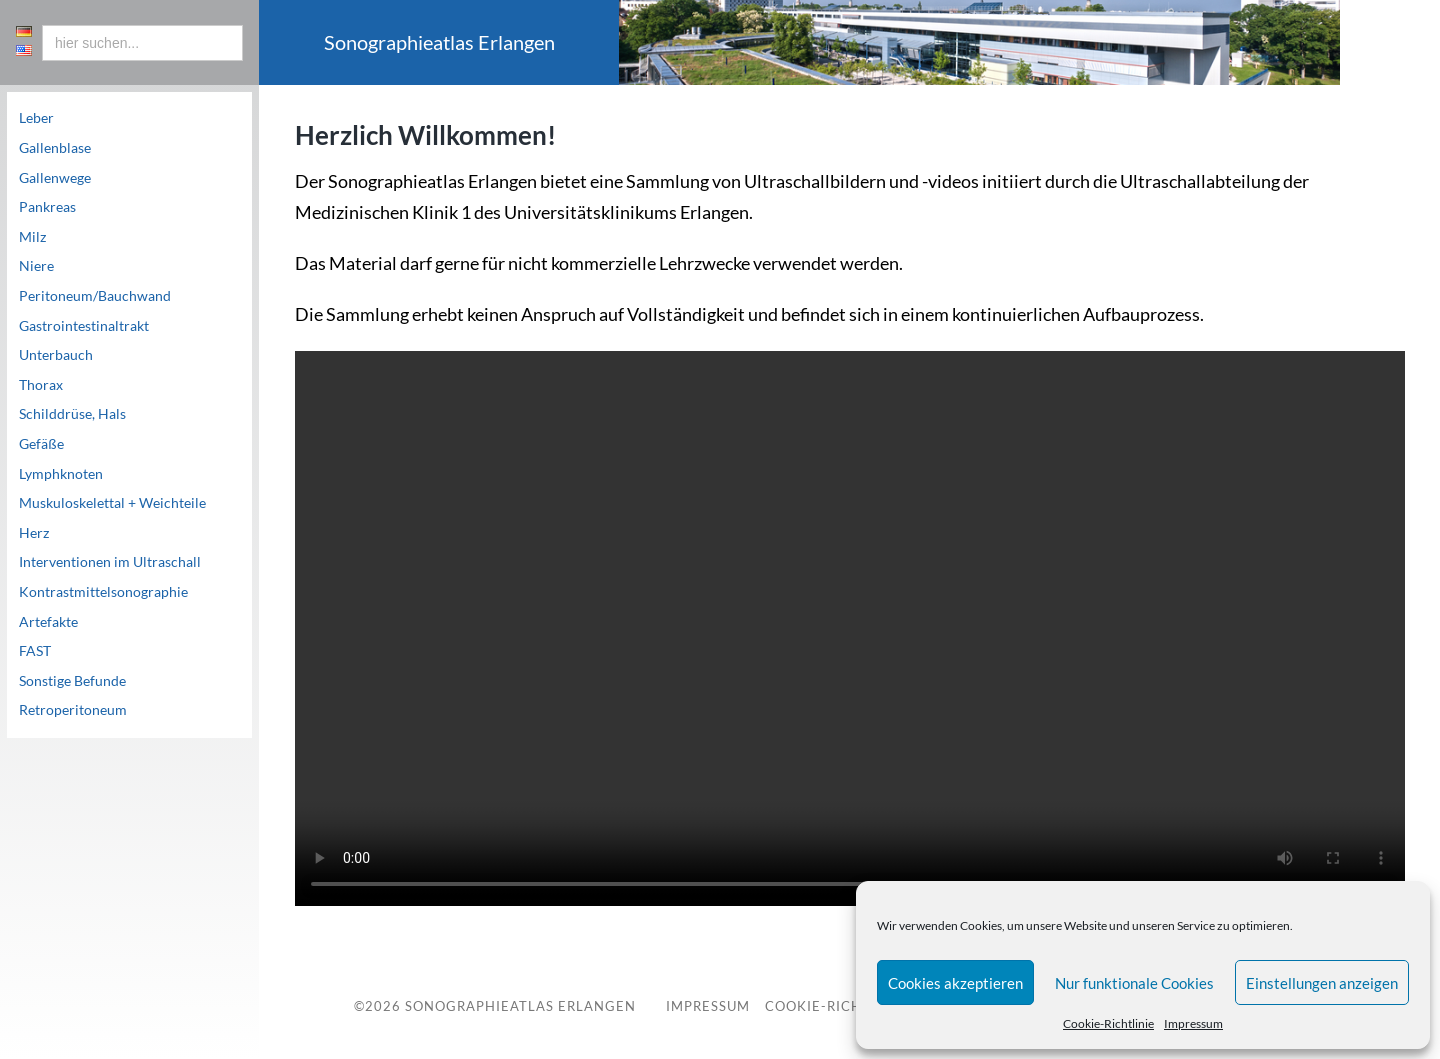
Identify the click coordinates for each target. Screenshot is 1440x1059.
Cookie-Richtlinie (1108, 1023)
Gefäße (41, 444)
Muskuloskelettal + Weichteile (112, 503)
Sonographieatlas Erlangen (520, 1006)
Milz (32, 237)
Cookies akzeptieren (955, 983)
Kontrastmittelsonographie (103, 592)
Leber (36, 118)
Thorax (41, 385)
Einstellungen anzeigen (1322, 983)
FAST (35, 651)
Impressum (1193, 1023)
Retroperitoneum (73, 710)
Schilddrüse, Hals (72, 414)
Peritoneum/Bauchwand (95, 296)
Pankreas (47, 207)
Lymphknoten (61, 474)
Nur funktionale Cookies (1134, 983)
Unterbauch (56, 355)
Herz (34, 533)
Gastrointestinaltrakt (84, 326)
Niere (36, 266)
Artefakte (48, 622)
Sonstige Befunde (72, 681)
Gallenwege (55, 178)
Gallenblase (55, 148)
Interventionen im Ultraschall (110, 562)
